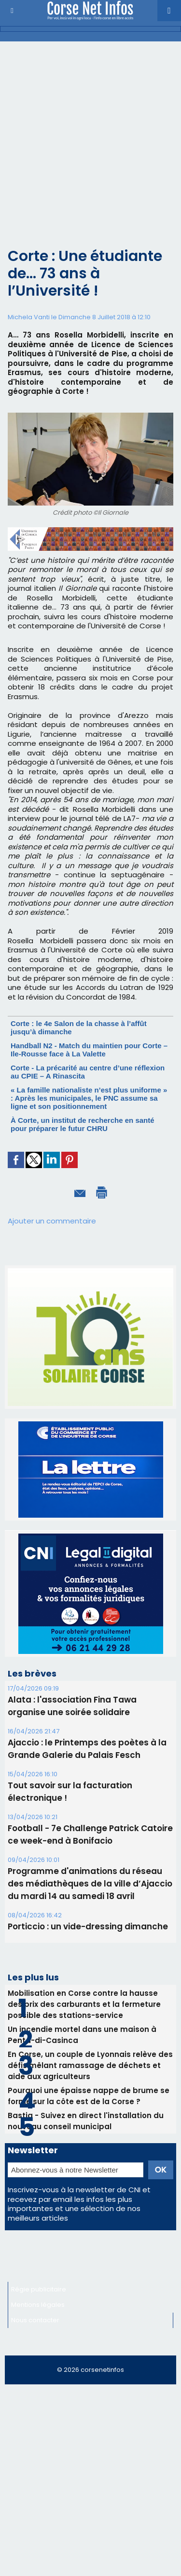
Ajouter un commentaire (52, 1221)
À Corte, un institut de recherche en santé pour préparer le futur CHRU (82, 1124)
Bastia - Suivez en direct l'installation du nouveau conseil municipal (86, 2121)
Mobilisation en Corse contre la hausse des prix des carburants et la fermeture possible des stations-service (84, 2004)
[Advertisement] (90, 136)
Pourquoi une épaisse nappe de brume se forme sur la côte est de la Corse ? (88, 2096)
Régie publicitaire (38, 2289)
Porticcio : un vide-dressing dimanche (88, 1926)
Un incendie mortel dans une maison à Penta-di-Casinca (82, 2034)
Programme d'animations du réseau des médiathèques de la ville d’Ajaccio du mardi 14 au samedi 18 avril (90, 1883)
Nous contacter (35, 2320)
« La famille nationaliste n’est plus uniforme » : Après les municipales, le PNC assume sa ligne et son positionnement (89, 1098)
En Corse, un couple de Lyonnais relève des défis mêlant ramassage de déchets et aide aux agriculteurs (90, 2065)
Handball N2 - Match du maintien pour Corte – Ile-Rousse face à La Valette (89, 1049)
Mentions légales (38, 2304)
